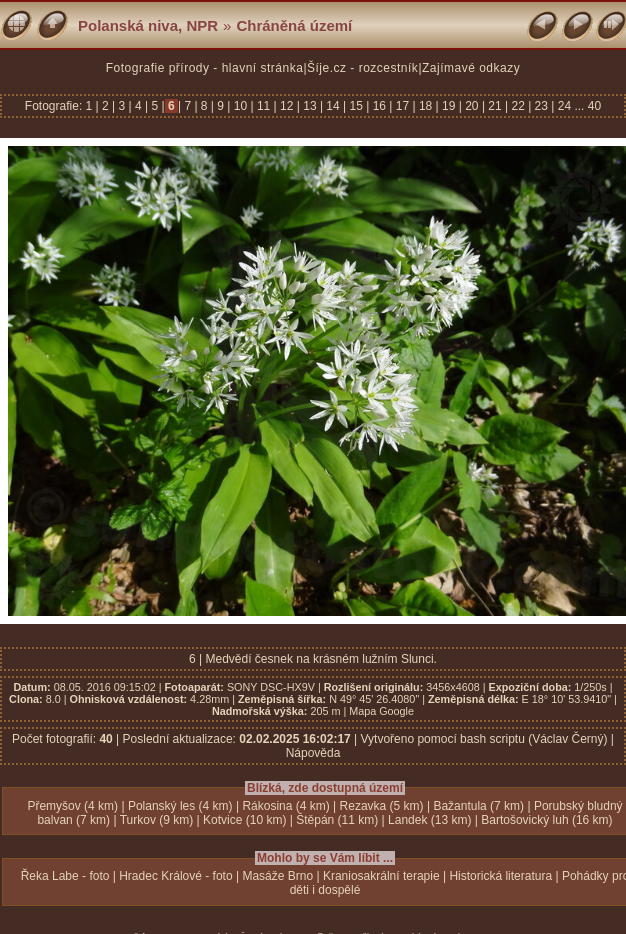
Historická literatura (500, 876)
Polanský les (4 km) (180, 806)
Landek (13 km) (429, 820)
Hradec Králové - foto (175, 876)
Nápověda (313, 753)
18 (426, 106)
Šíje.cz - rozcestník (362, 68)
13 (310, 106)
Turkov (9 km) (157, 820)
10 (240, 106)
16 (379, 106)
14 (333, 106)
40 (594, 106)
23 (541, 106)
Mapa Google (381, 711)
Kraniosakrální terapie (381, 876)
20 (472, 106)
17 (402, 106)
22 (518, 106)
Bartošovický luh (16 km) (546, 820)
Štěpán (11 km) (337, 820)
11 (264, 106)
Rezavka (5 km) (382, 806)
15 (356, 106)
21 (495, 106)
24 (564, 106)
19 (449, 106)
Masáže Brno (277, 876)
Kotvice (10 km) (244, 820)
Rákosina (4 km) (285, 806)
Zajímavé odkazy (471, 68)
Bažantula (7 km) (478, 806)
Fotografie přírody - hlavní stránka (205, 68)
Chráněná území (294, 25)
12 (287, 106)
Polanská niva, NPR (148, 25)
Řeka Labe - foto (65, 876)
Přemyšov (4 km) (72, 806)
